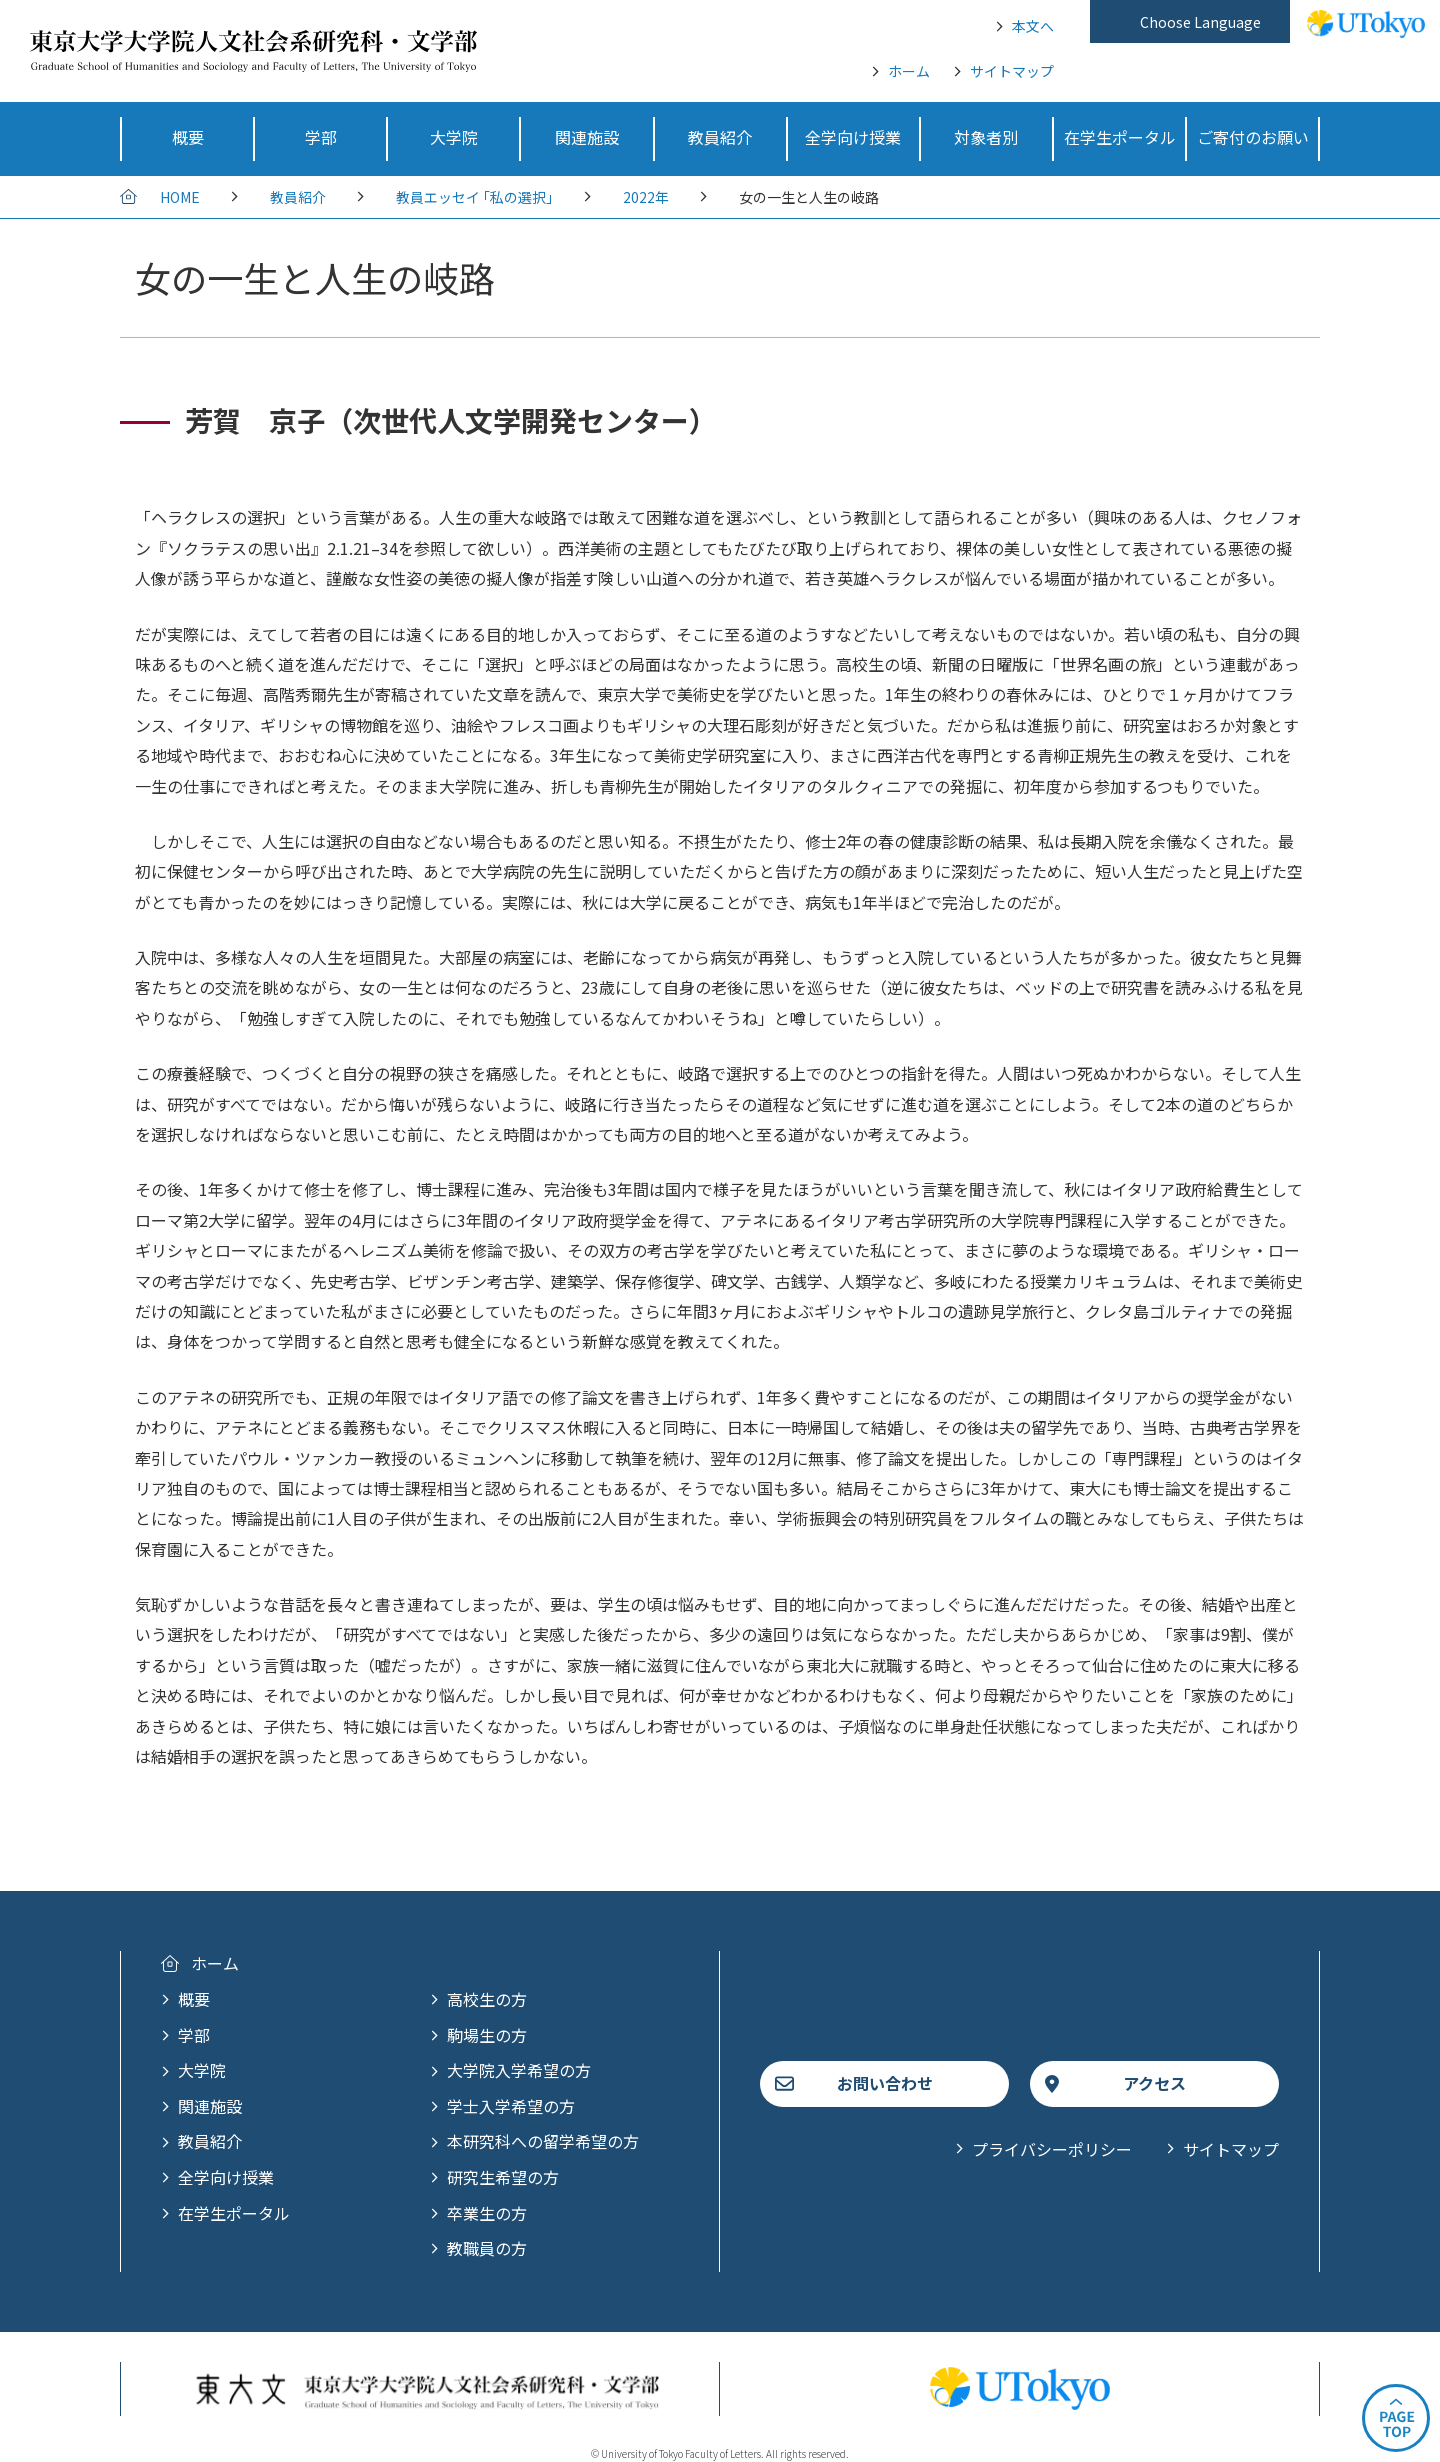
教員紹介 (298, 197)
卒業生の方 (487, 2213)
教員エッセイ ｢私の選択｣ (474, 197)
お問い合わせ (885, 2083)
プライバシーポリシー (1052, 2149)
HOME (180, 197)
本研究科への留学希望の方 (543, 2141)
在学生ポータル (234, 2213)
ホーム (909, 71)
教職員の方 (487, 2248)
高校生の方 (487, 1999)
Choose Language (1200, 22)
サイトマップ (1012, 71)
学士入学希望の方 (511, 2106)
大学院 (202, 2070)
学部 (194, 2035)
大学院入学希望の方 (519, 2070)
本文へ (1033, 26)
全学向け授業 (226, 2177)
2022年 (646, 197)
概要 (194, 1999)
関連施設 (210, 2106)
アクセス (1154, 2083)
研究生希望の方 (503, 2177)
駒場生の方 (487, 2035)
